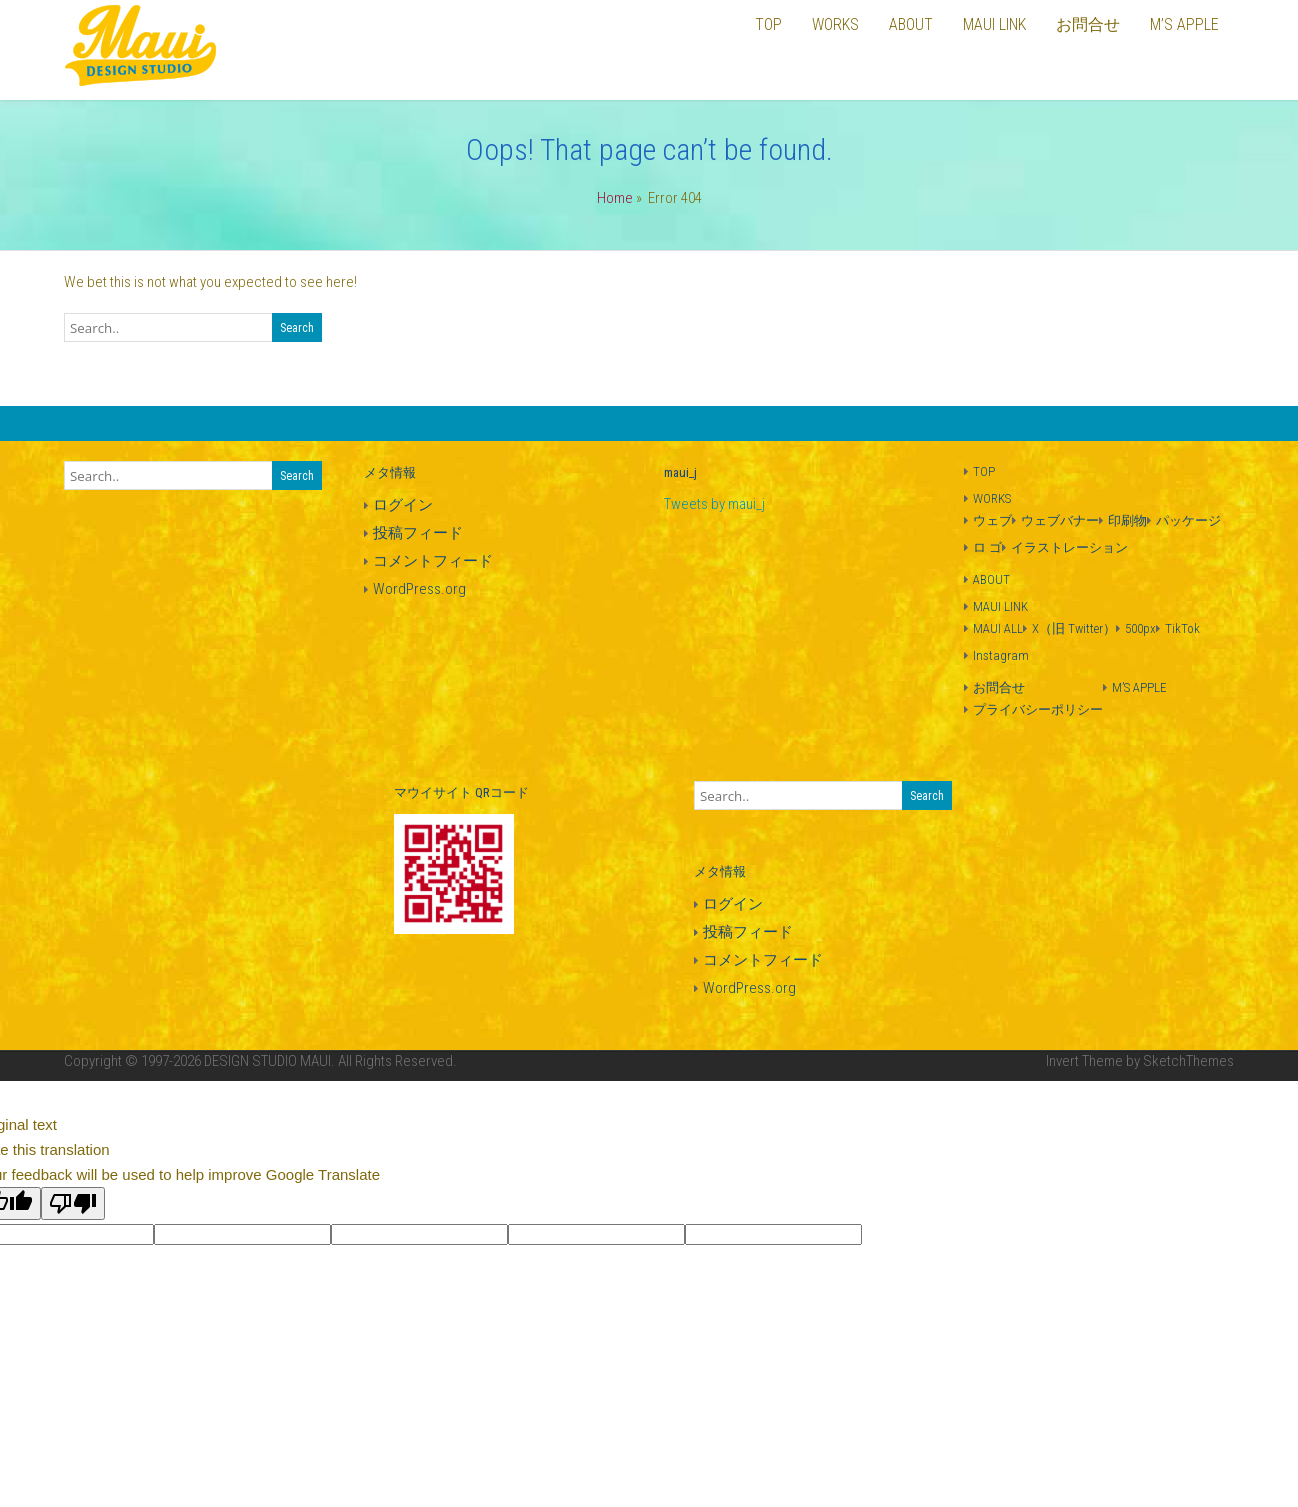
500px (1140, 628)
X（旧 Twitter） (1074, 628)
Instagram (1001, 655)
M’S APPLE (1139, 687)
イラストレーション (1069, 547)
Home (615, 198)
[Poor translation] (73, 1203)
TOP (984, 471)
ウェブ (992, 520)
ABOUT (991, 579)
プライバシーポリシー (1038, 709)
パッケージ (1188, 520)
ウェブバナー (1060, 520)
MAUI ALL (998, 628)
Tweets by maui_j (714, 504)
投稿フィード (418, 533)
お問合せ (999, 687)
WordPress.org (419, 589)
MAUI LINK (1000, 606)
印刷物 (1127, 520)
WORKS (992, 498)
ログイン (403, 505)
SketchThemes (1188, 1061)
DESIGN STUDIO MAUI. (269, 1061)
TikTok (1182, 628)
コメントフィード (433, 561)
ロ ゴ (987, 547)
